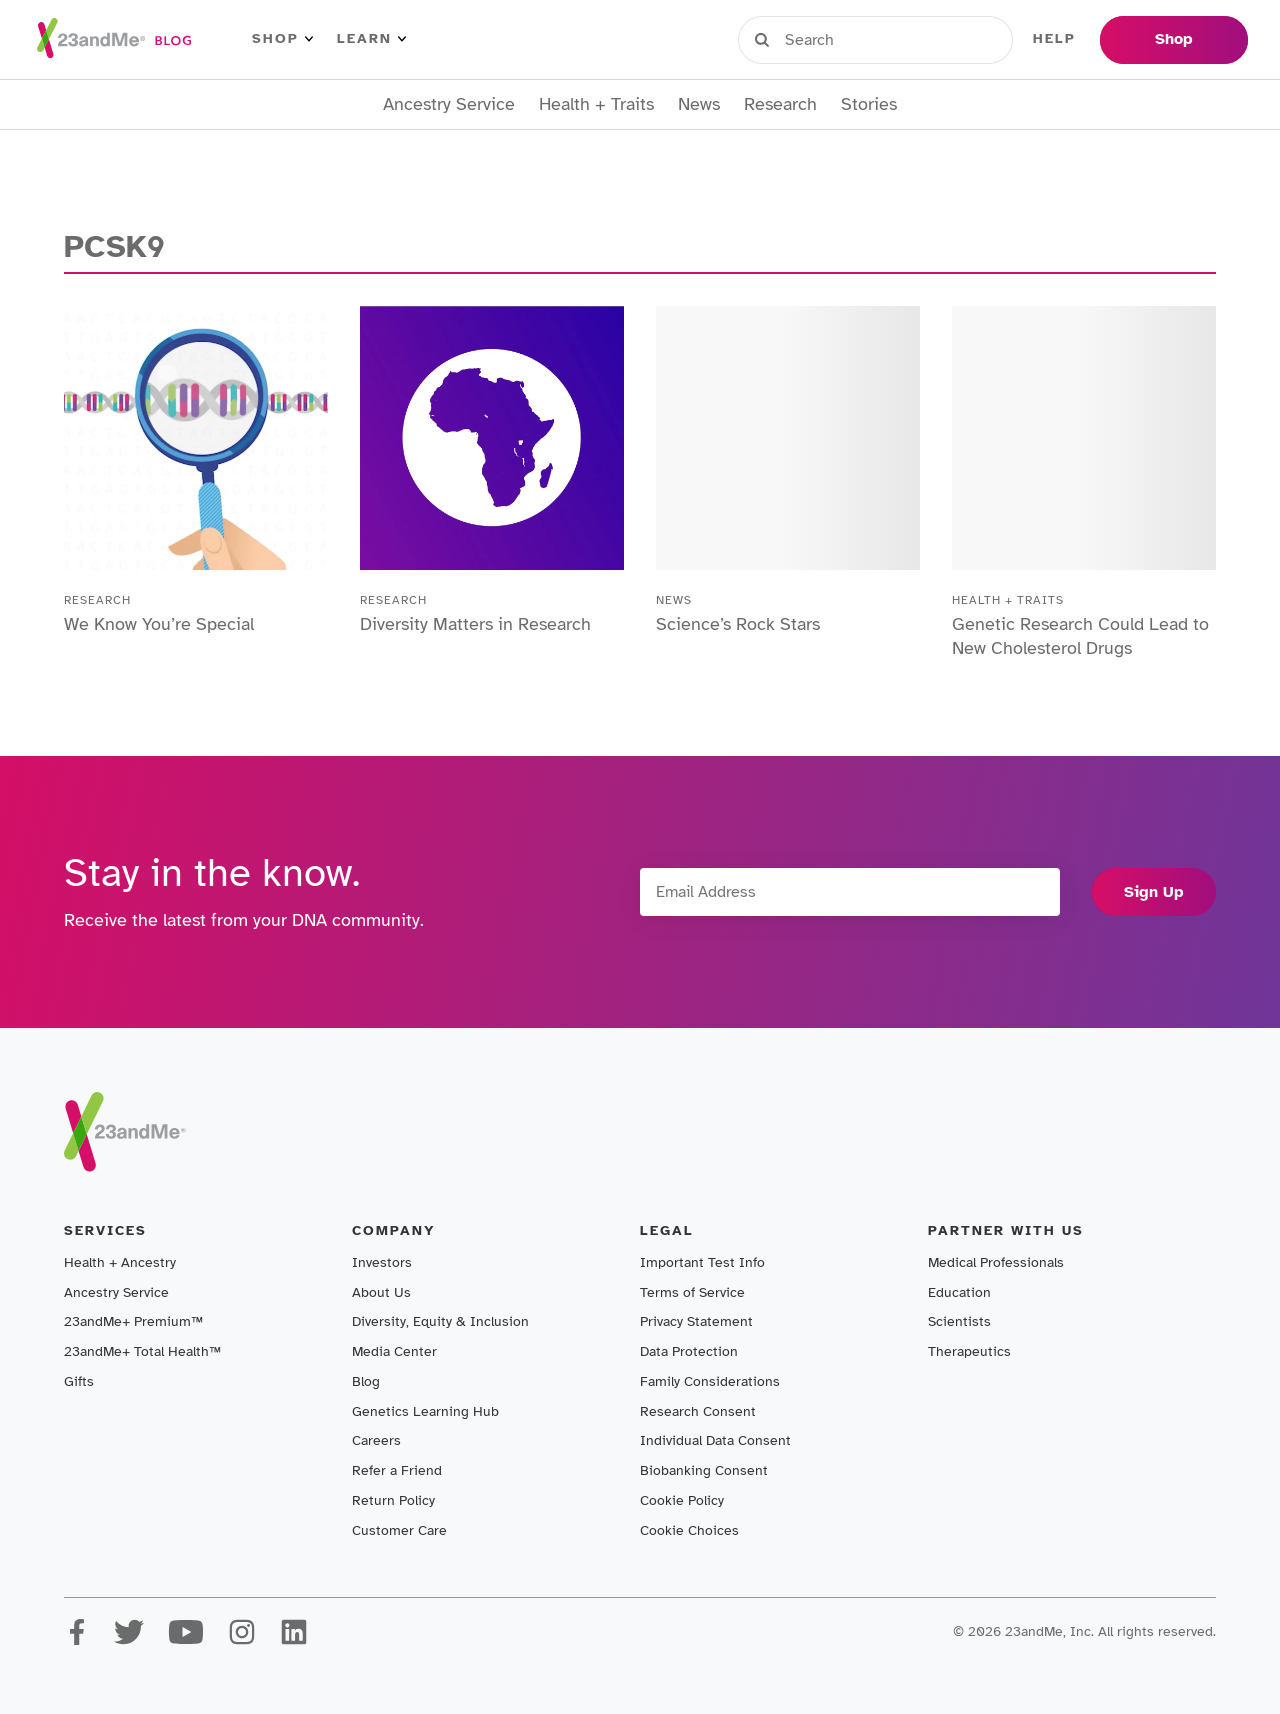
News (699, 104)
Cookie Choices (689, 1530)
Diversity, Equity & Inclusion (440, 1321)
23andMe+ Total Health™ (142, 1351)
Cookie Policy (682, 1500)
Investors (382, 1262)
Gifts (79, 1381)
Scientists (959, 1321)
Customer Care (399, 1530)
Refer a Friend (397, 1470)
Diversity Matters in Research (475, 624)
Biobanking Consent (704, 1470)
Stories (869, 104)
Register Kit (949, 39)
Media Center (394, 1351)
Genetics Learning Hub (425, 1411)
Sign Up (1154, 892)
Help (1054, 39)
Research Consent (698, 1411)
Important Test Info (702, 1262)
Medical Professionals (996, 1262)
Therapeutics (969, 1351)
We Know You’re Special (159, 624)
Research (780, 104)
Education (959, 1292)
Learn (371, 39)
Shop (282, 39)
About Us (381, 1292)
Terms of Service (692, 1292)
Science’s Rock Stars (738, 624)
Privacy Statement (696, 1321)
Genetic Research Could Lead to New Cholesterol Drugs (1080, 636)
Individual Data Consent (715, 1440)
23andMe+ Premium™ (133, 1321)
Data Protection (689, 1351)
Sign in (830, 39)
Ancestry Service (449, 104)
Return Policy (393, 1500)
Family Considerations (710, 1381)
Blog (366, 1381)
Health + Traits (596, 104)
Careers (376, 1440)
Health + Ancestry (120, 1262)
